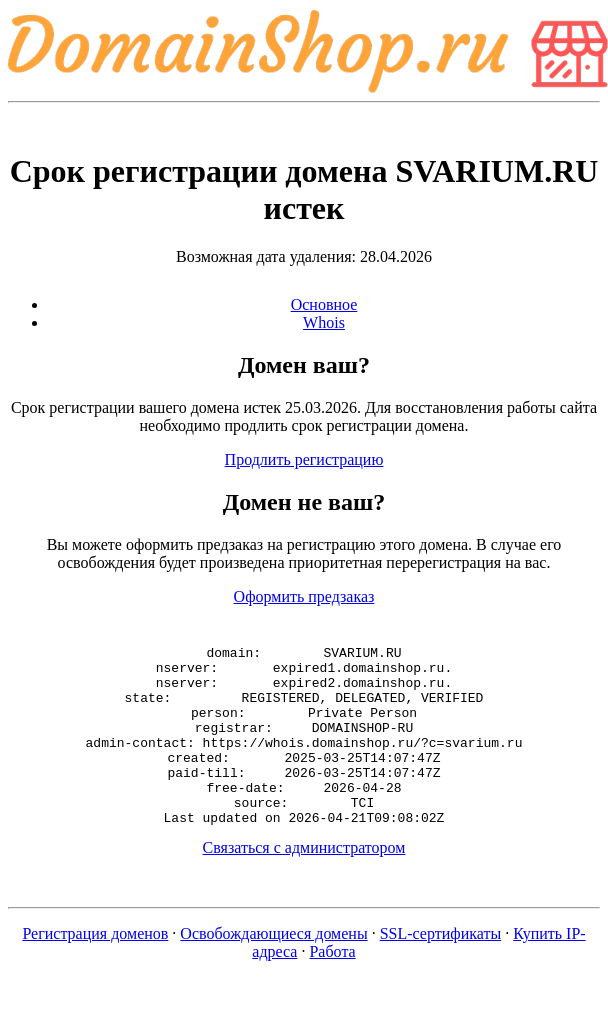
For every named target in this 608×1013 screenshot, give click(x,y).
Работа (332, 987)
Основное (324, 304)
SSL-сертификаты (441, 969)
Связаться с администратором (304, 883)
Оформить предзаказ (304, 596)
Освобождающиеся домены (273, 969)
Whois (324, 322)
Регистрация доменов (95, 969)
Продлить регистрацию (304, 459)
